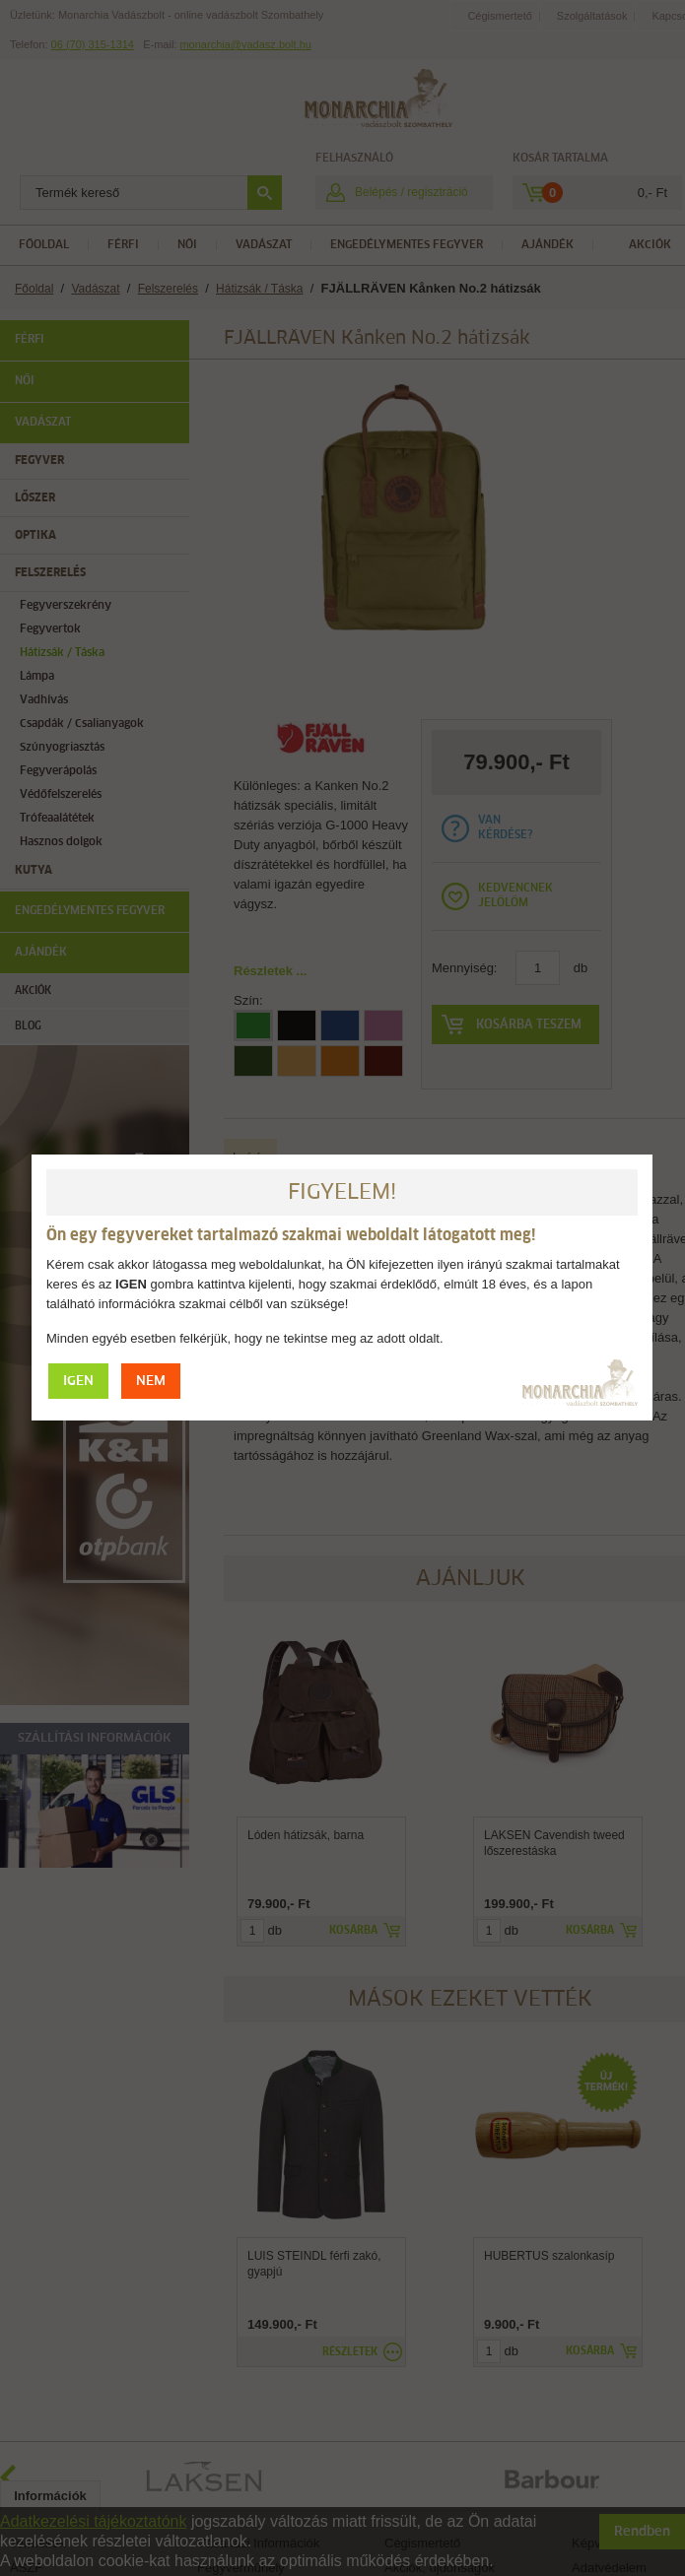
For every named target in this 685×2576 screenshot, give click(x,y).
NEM (151, 448)
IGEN (78, 448)
